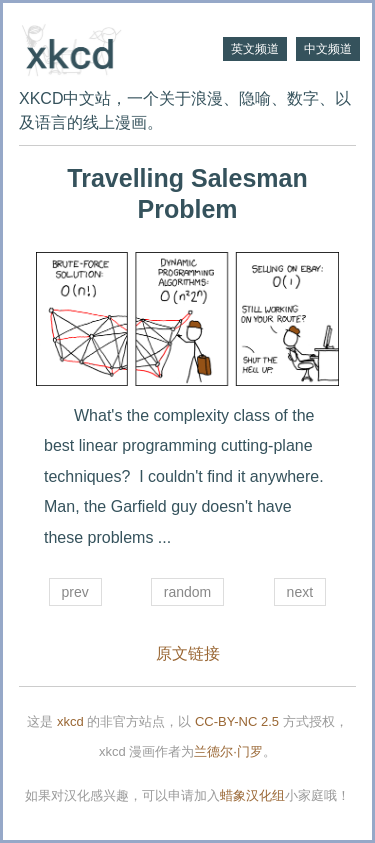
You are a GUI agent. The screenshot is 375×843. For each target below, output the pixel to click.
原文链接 (188, 653)
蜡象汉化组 (252, 795)
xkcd (70, 721)
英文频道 (255, 49)
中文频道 (328, 49)
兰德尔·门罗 (228, 751)
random (187, 592)
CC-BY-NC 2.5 (237, 721)
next (300, 592)
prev (75, 592)
